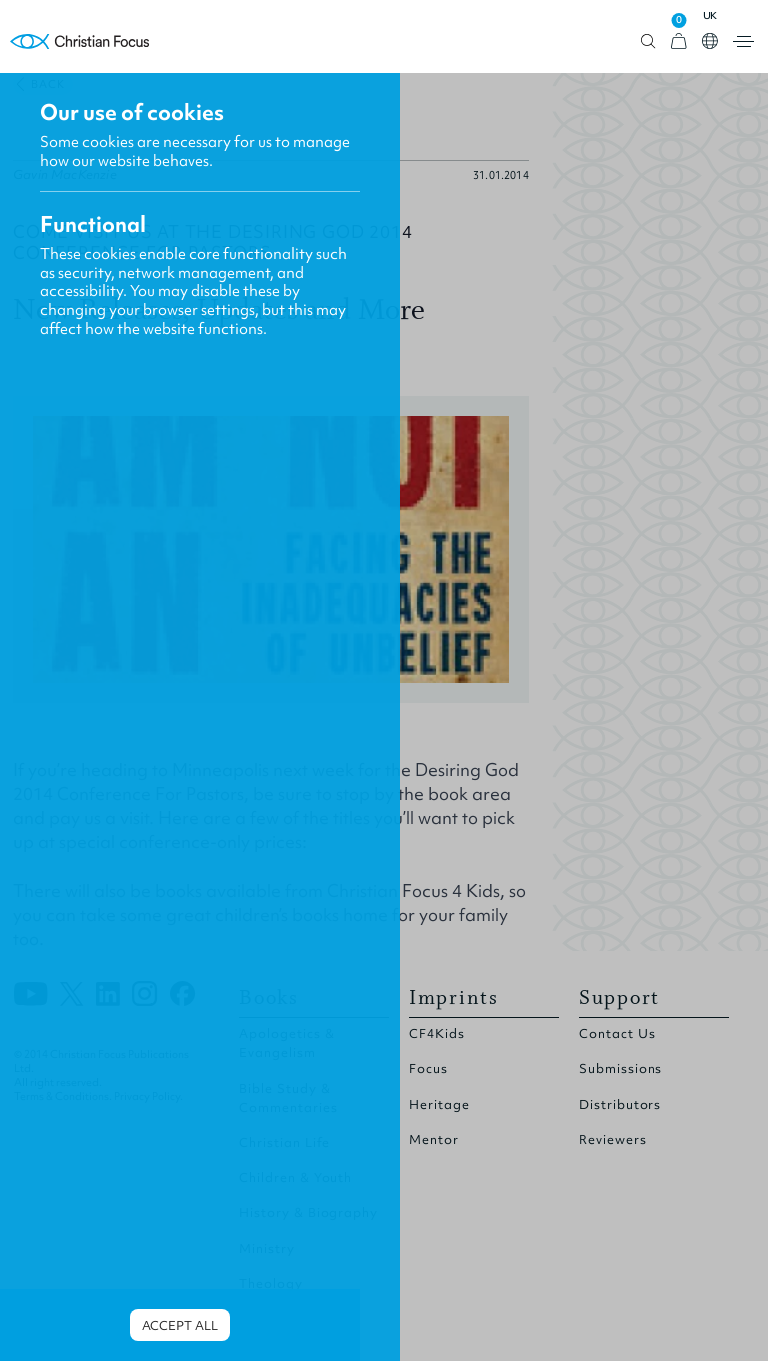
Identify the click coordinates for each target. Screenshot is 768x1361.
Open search (648, 41)
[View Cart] (679, 41)
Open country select (710, 41)
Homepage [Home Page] (80, 41)
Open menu (743, 41)
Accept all (180, 1325)
